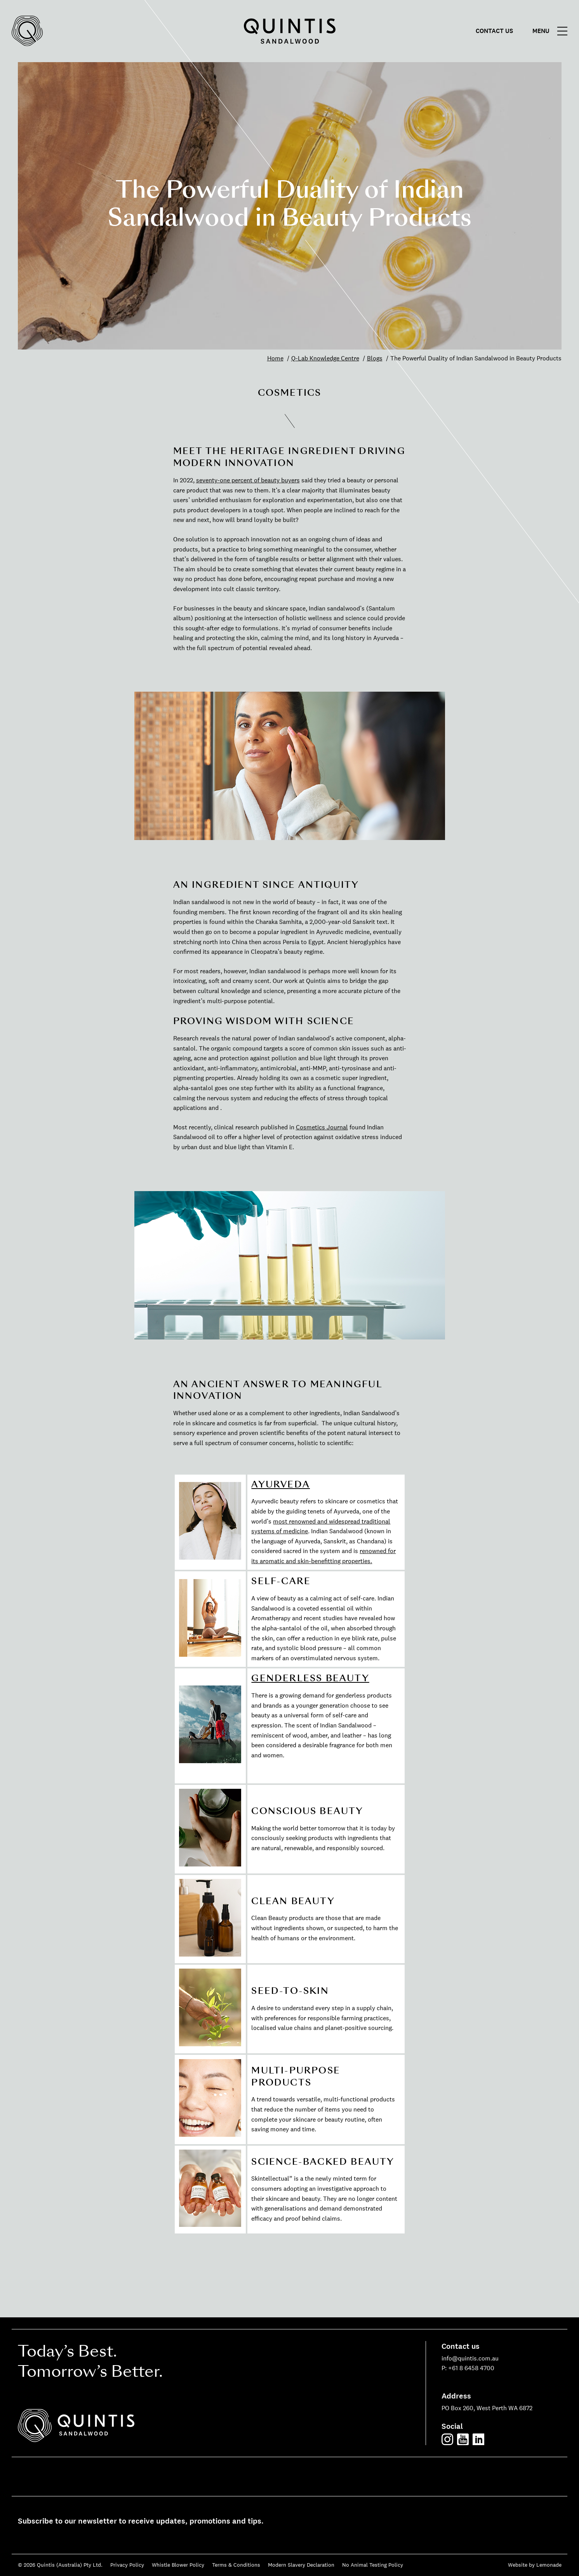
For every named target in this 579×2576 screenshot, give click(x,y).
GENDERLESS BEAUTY (310, 1678)
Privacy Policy (127, 2564)
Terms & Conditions (236, 2564)
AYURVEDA (280, 1484)
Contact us (494, 31)
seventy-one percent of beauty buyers (248, 480)
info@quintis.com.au (470, 2358)
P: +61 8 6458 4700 (468, 2368)
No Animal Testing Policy (372, 2564)
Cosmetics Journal (322, 1127)
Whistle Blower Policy (178, 2564)
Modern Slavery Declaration (301, 2564)
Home (275, 358)
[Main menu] (551, 31)
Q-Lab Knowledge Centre (325, 358)
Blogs (375, 358)
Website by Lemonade (535, 2564)
